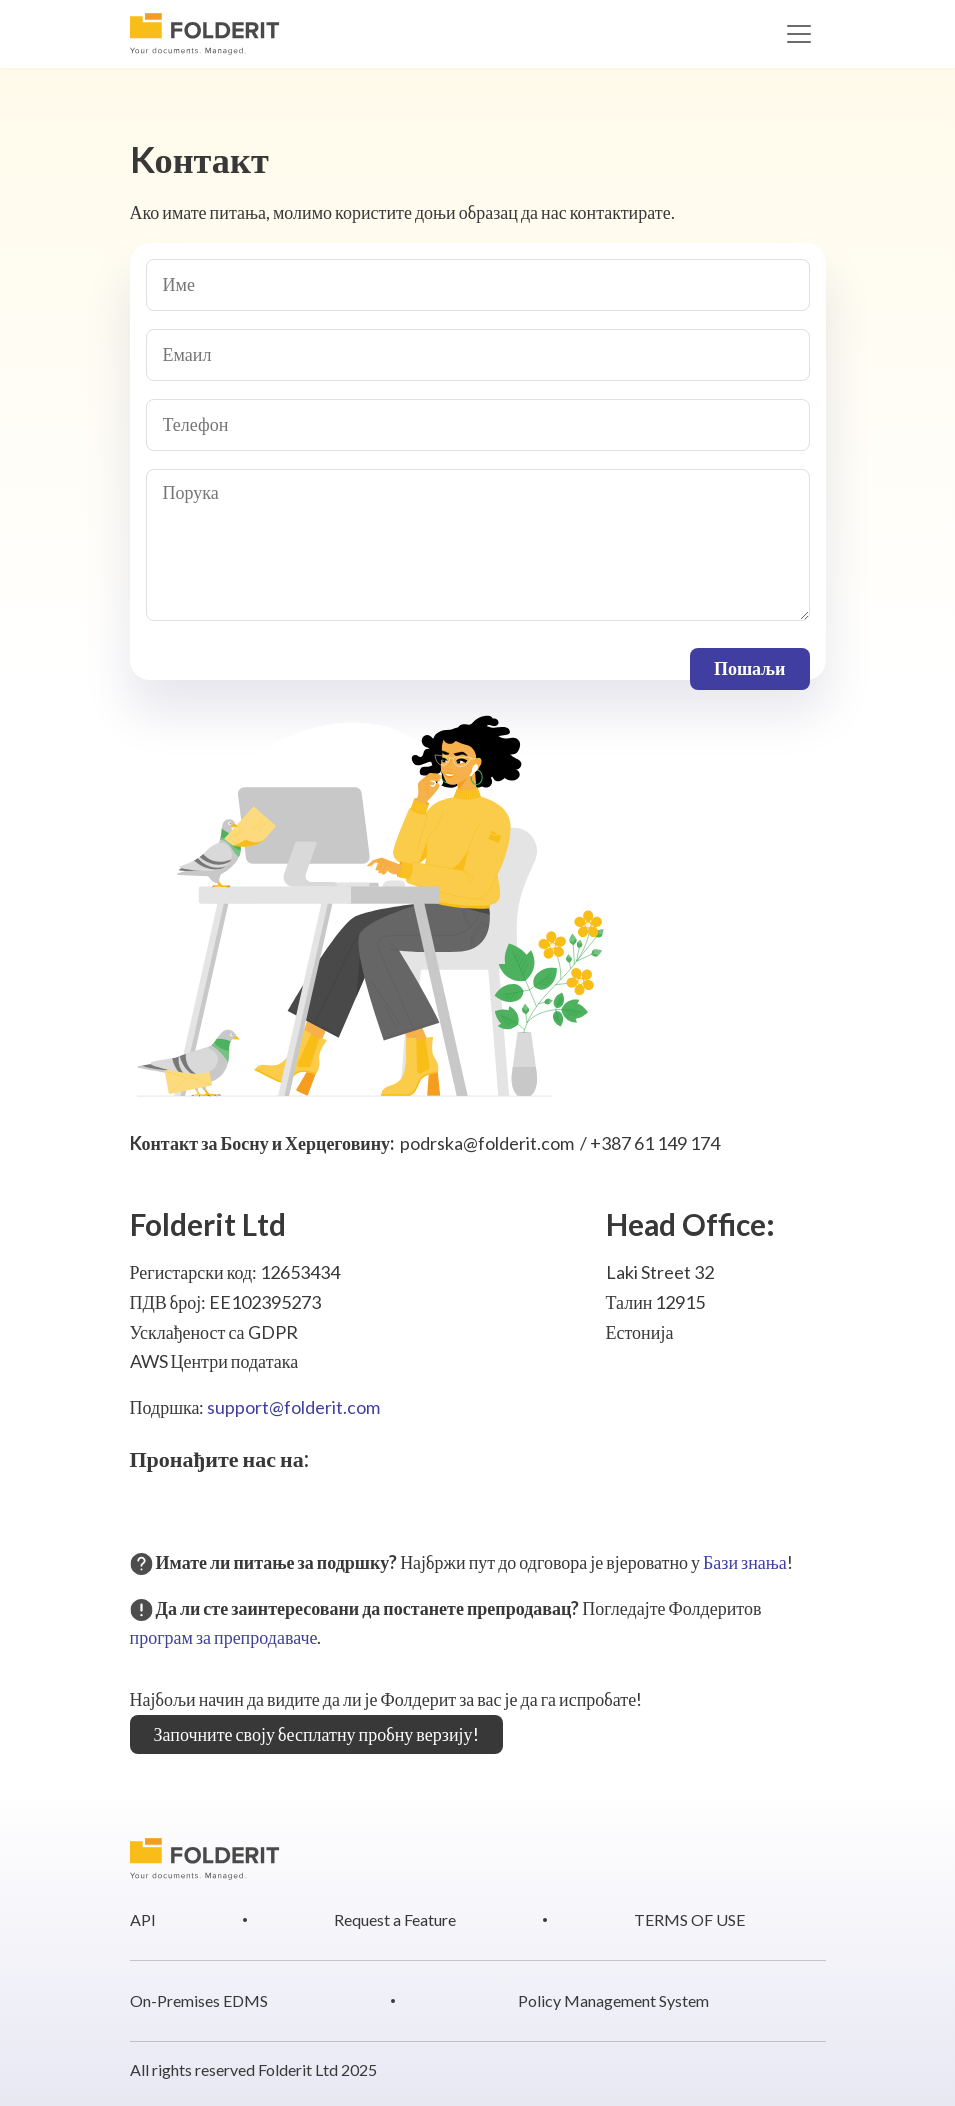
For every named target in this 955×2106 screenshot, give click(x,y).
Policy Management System (613, 2000)
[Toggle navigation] (799, 34)
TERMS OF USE (689, 1919)
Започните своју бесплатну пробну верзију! (316, 1734)
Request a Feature (395, 1919)
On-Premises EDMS (199, 2000)
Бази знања (745, 1562)
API (143, 1919)
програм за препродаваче (224, 1637)
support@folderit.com (293, 1407)
